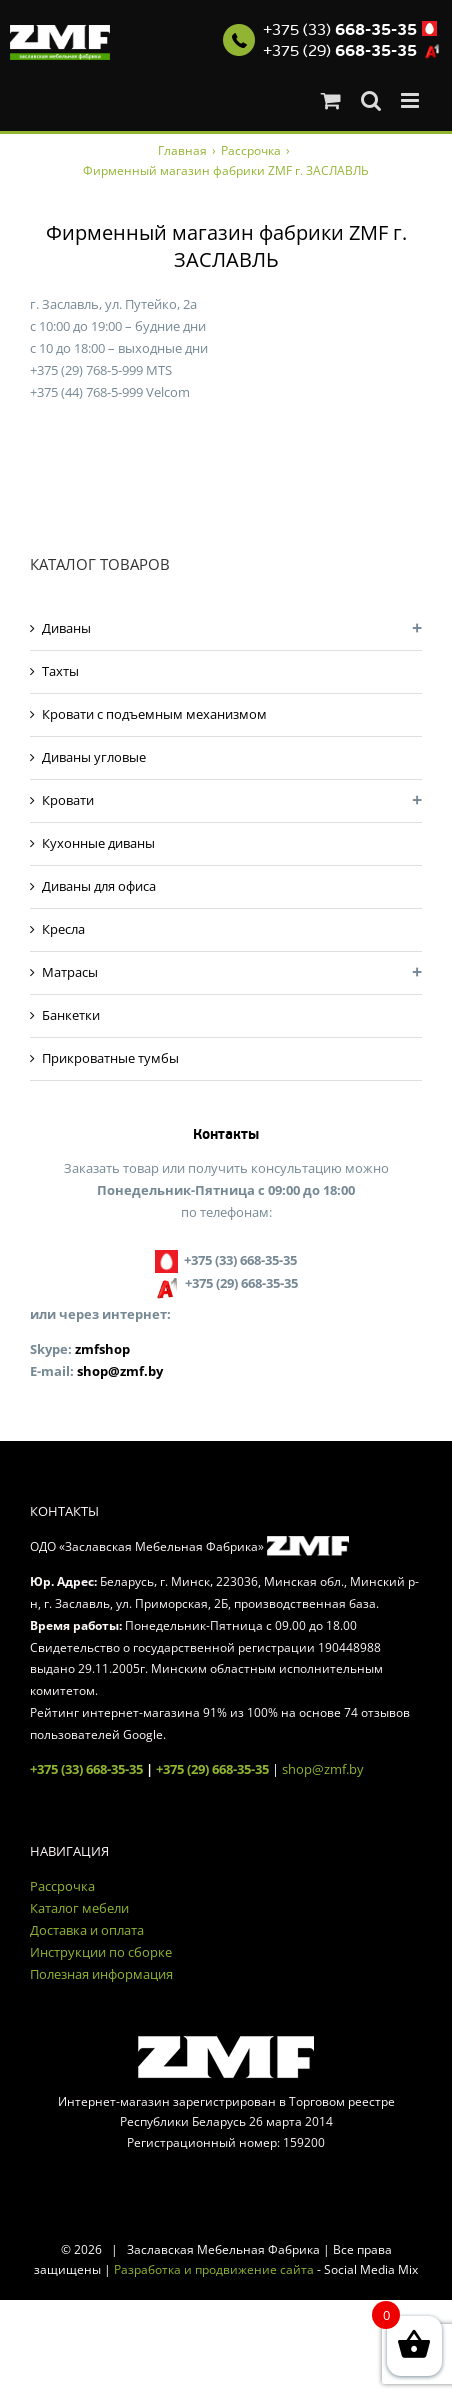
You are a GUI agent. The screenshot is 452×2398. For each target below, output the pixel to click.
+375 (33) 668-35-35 (86, 1769)
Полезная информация (101, 1974)
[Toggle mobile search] (371, 100)
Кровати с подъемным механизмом (154, 714)
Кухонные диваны (98, 843)
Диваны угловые (94, 757)
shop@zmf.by (120, 1371)
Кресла (63, 929)
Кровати (68, 800)
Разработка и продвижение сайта (214, 2269)
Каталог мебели (79, 1908)
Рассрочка (62, 1886)
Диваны (66, 628)
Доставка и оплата (87, 1930)
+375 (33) (340, 30)
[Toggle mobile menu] (411, 100)
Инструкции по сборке (101, 1952)
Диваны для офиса (99, 886)
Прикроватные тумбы (110, 1058)
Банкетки (71, 1015)
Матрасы (70, 972)
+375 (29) (340, 51)
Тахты (60, 671)
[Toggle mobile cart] (331, 100)
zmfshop (102, 1349)
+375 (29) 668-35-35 (212, 1769)
